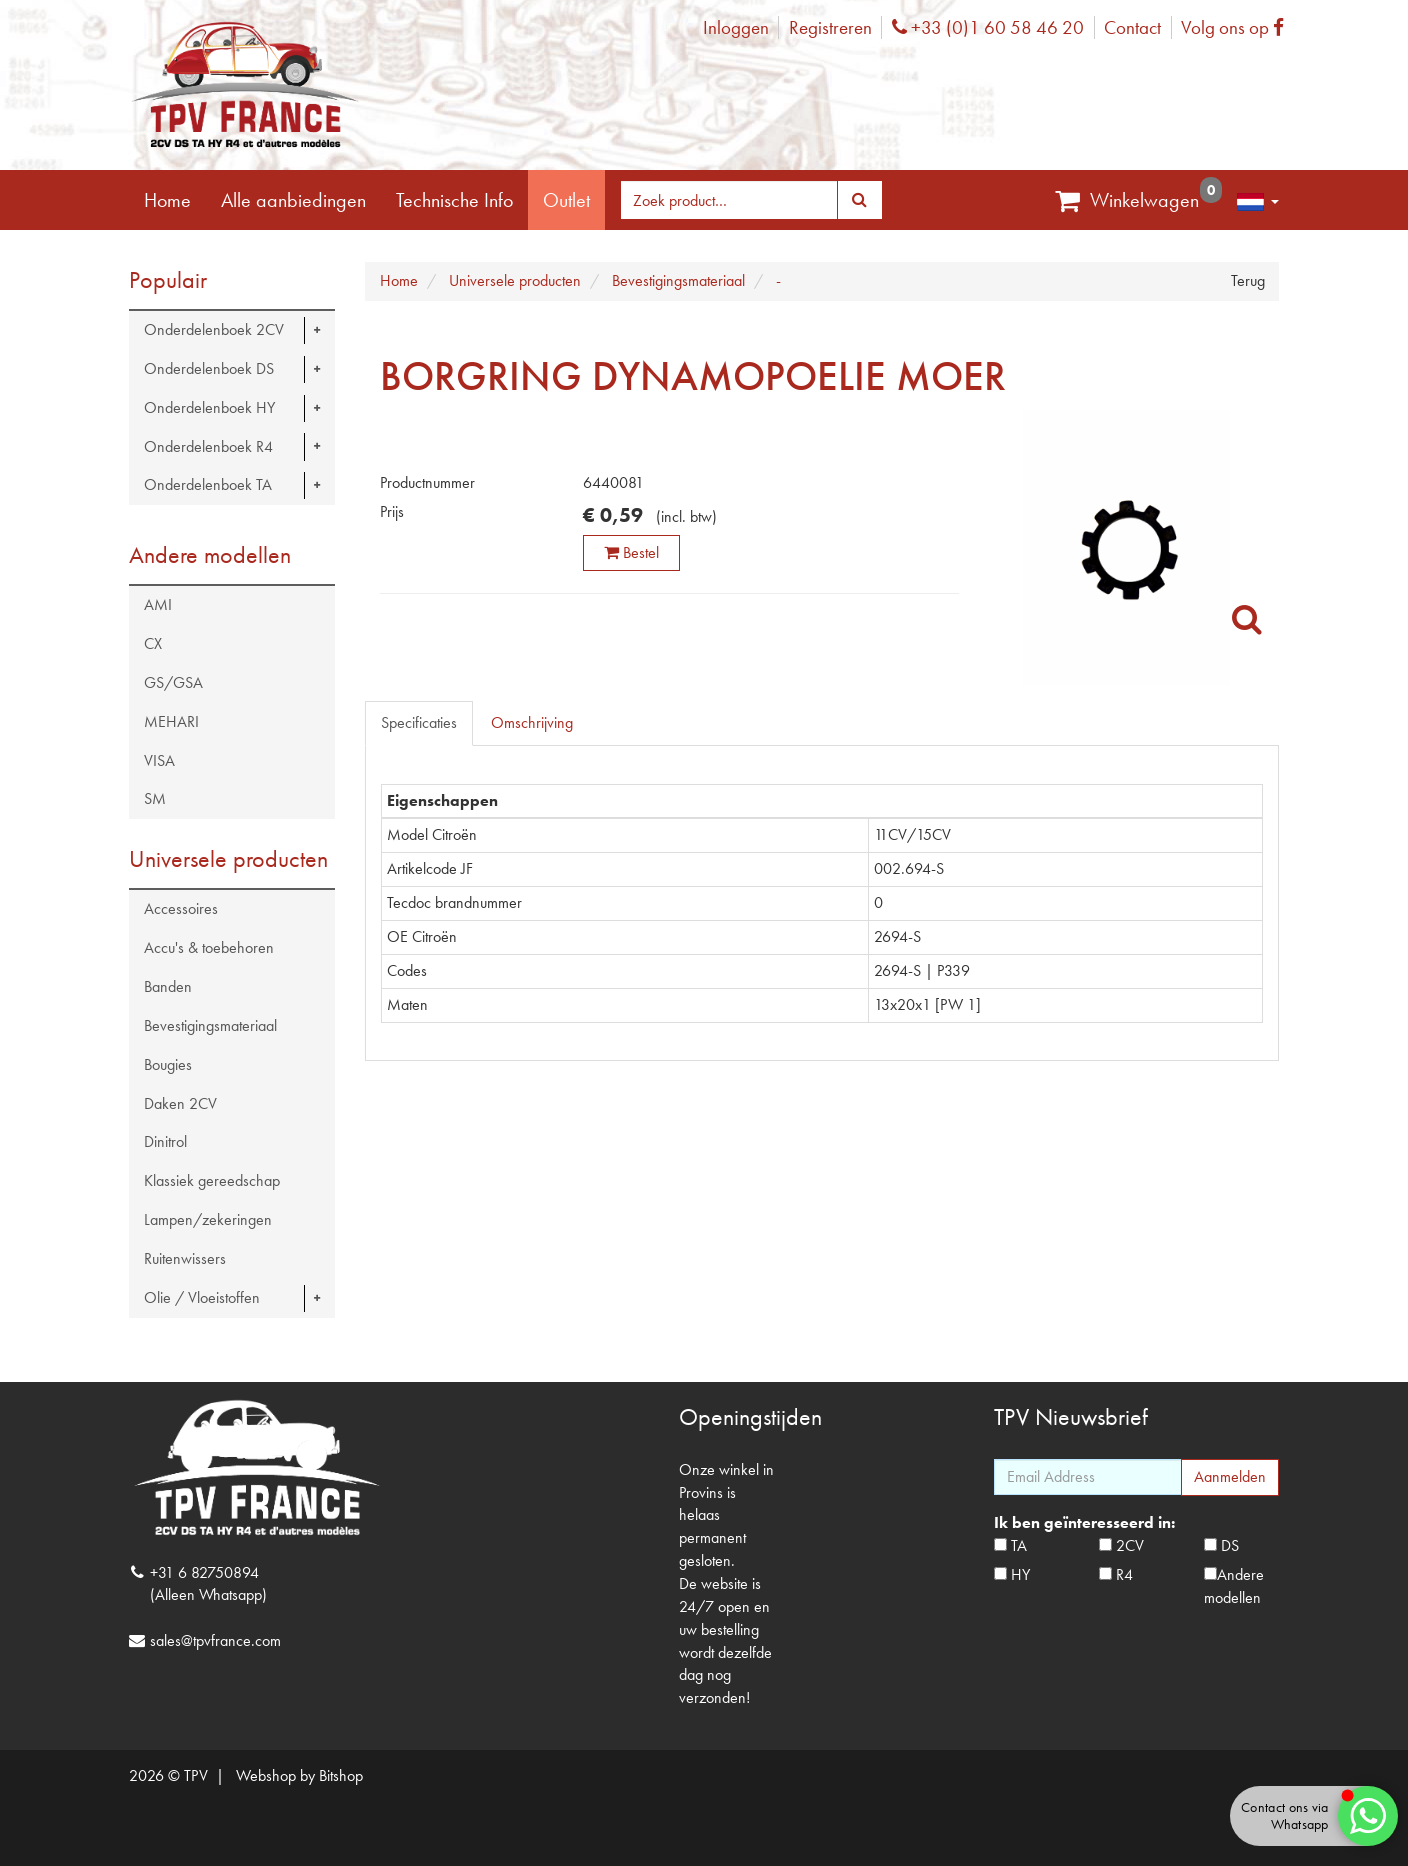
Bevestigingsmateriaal (210, 1025)
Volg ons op (1237, 27)
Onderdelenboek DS (209, 368)
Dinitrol (165, 1141)
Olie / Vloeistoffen (202, 1297)
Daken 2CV (180, 1103)
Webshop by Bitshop (299, 1775)
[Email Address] (1088, 1477)
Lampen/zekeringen (208, 1219)
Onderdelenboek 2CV (214, 329)
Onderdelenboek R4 (208, 446)
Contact (1132, 27)
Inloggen (736, 27)
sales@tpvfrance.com (215, 1640)
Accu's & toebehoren (209, 947)
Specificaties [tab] (419, 722)
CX (153, 643)
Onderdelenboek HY (209, 407)
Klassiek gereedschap (212, 1180)
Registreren (830, 27)
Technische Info (454, 200)
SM (155, 798)
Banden (168, 986)
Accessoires (181, 908)
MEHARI (171, 721)
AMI (158, 604)
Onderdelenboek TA (208, 484)
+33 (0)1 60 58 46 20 (988, 27)
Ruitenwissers (185, 1258)
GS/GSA (173, 682)
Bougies (168, 1064)
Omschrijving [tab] (532, 722)
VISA (159, 760)
